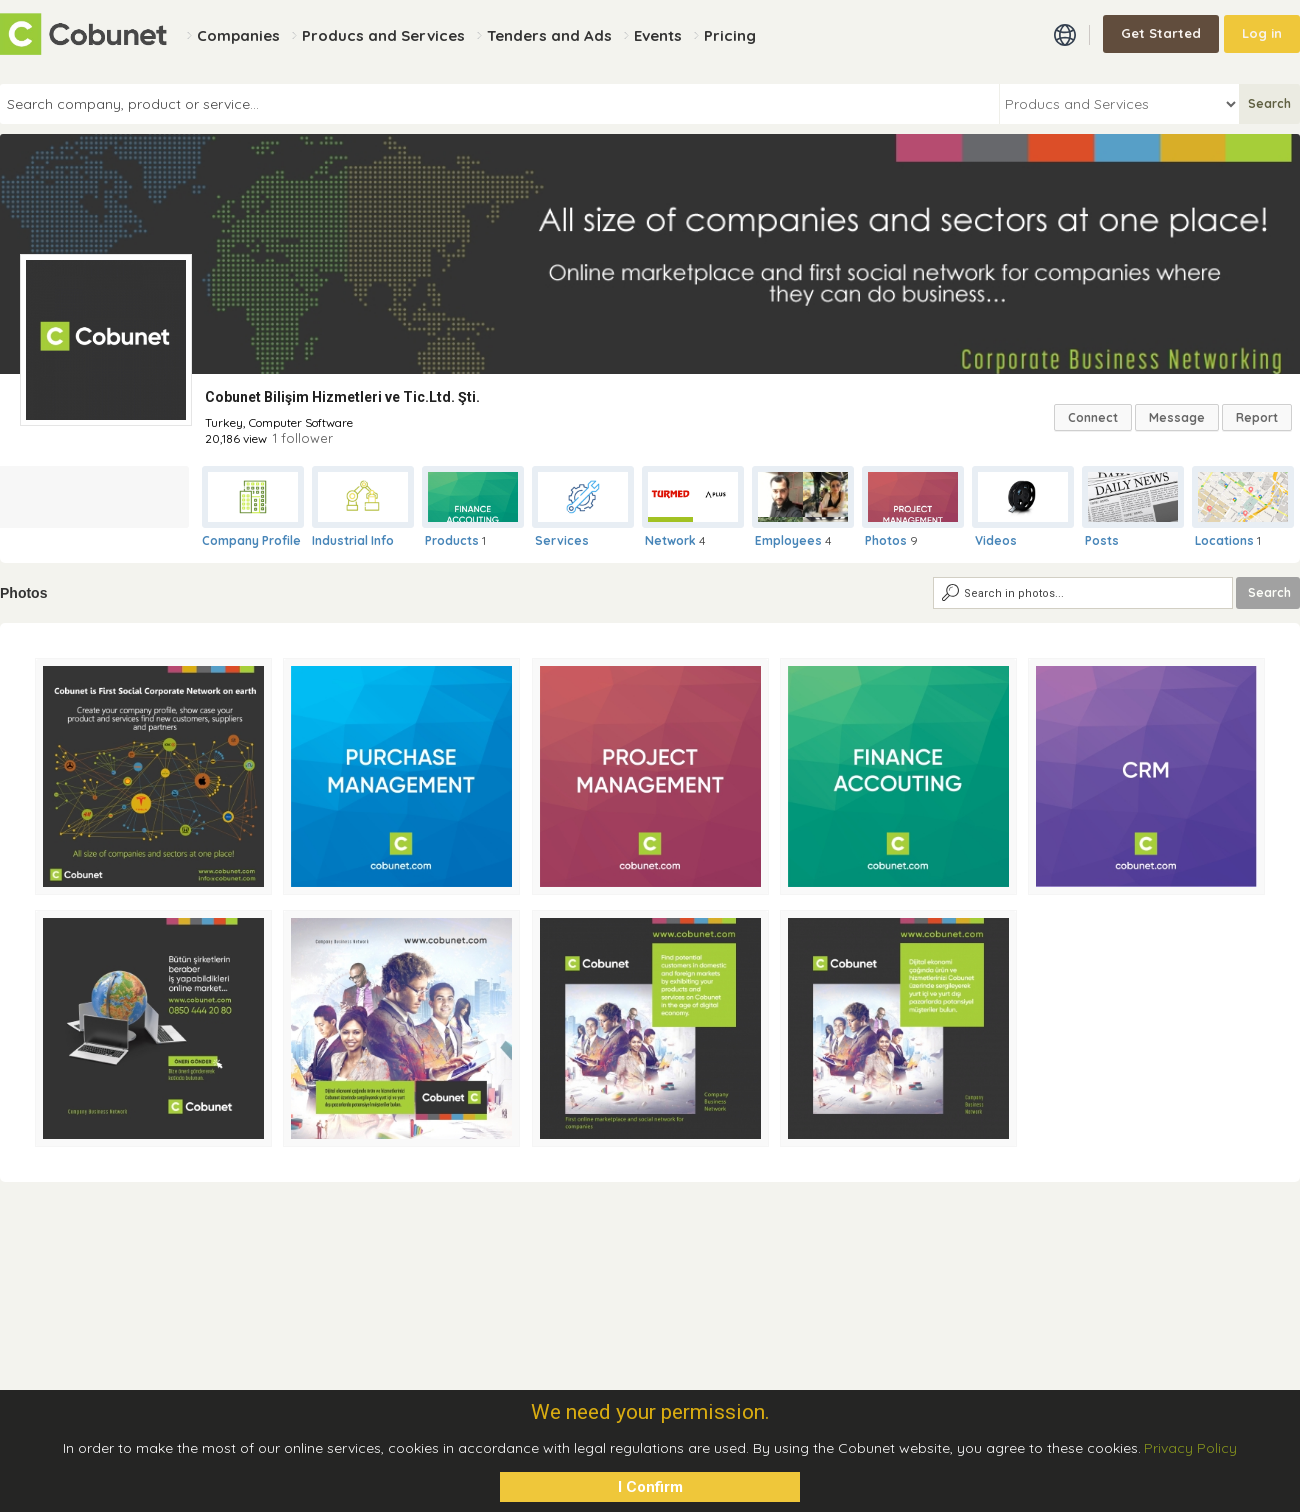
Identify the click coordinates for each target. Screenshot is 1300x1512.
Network (670, 540)
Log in (1262, 33)
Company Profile (251, 540)
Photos (886, 540)
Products (452, 540)
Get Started (1161, 33)
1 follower (303, 438)
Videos (996, 540)
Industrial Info (353, 540)
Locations (1224, 540)
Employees (788, 540)
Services (562, 540)
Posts (1102, 540)
